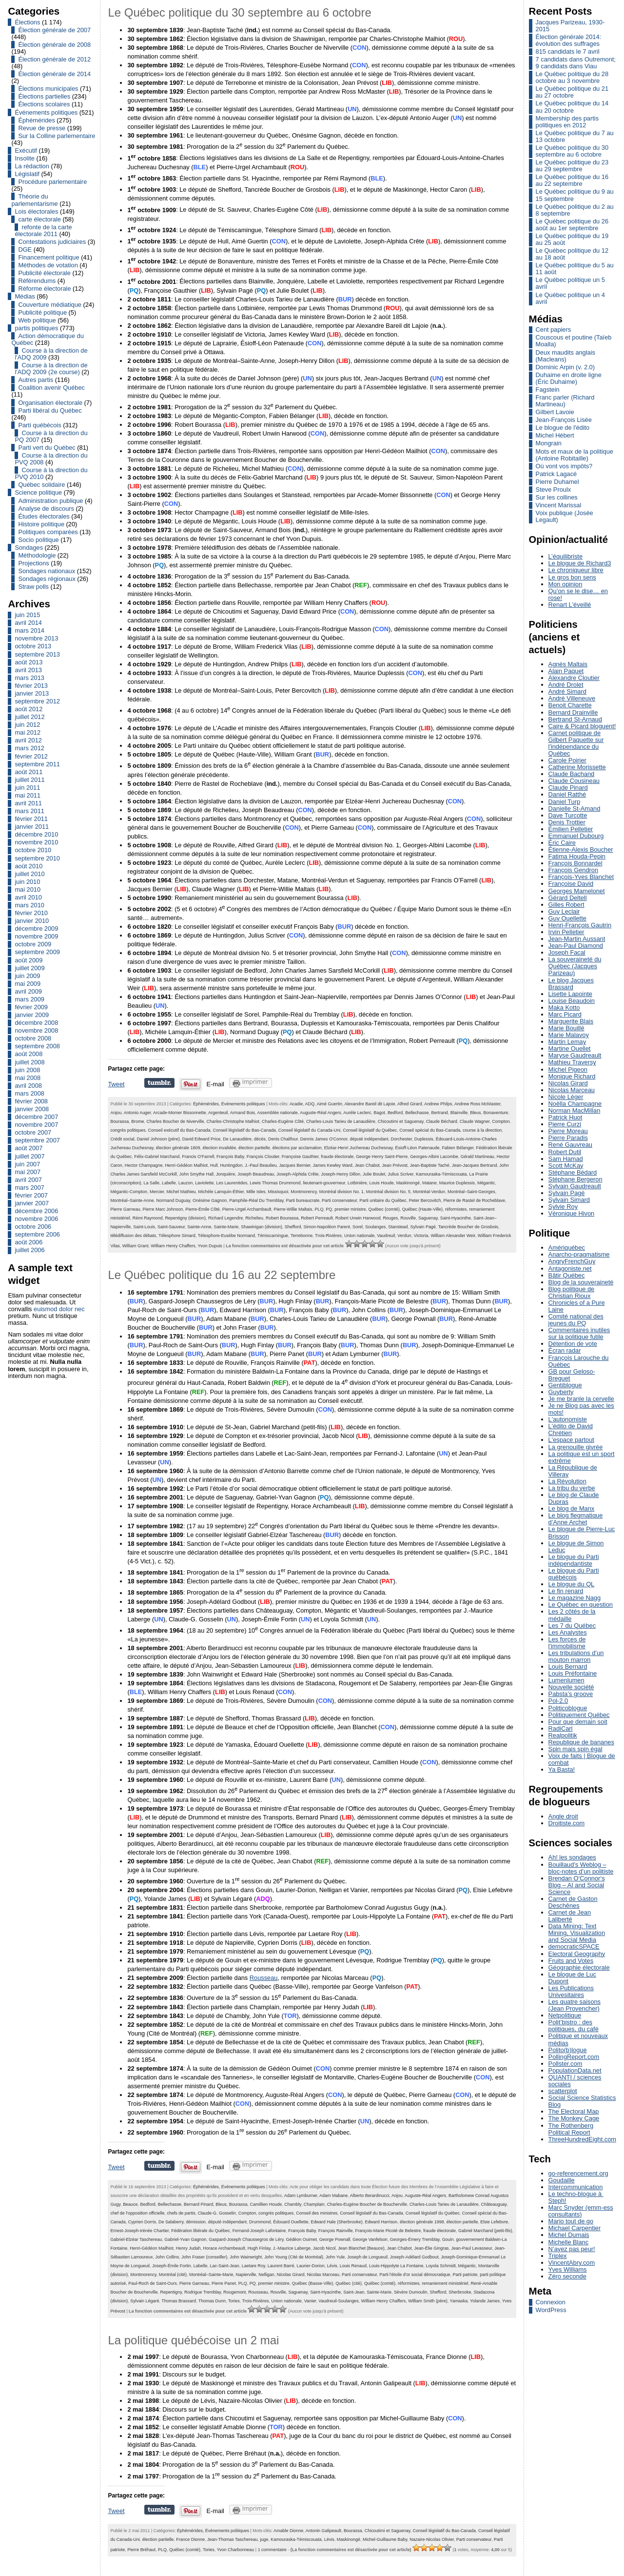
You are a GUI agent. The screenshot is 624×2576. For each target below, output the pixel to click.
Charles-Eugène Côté (283, 1121)
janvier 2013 (32, 693)
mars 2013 (29, 677)
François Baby (230, 1156)
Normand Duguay (173, 1200)
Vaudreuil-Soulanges (338, 2300)
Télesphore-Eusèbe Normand (226, 1235)
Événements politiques (46, 112)
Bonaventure (496, 1112)
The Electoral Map (573, 2111)
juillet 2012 (29, 716)
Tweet (116, 1084)
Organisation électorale (50, 402)
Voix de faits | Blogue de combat (581, 1759)
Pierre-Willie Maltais (292, 1209)
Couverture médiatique (49, 304)
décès (260, 1139)
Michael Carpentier (574, 2228)
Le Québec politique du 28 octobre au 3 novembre (572, 77)
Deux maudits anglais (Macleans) (565, 356)
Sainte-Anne (199, 1226)
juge (264, 2539)
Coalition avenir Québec (51, 387)
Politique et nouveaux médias (578, 2039)
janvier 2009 (32, 1014)
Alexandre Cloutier (574, 677)
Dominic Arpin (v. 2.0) (565, 367)
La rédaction (32, 166)
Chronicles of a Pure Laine (576, 1306)
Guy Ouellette (567, 918)
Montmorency (304, 1191)
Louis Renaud (353, 2265)
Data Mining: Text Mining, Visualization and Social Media (576, 1932)
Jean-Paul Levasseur (471, 2248)
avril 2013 (28, 670)
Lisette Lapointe (570, 994)
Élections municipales (48, 88)
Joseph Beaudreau (255, 1174)
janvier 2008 (32, 1109)
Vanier (310, 2300)
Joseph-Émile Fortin (171, 2265)
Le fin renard (566, 1591)
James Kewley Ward (332, 1165)
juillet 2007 (29, 1156)
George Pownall (335, 2239)
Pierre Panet (224, 2283)
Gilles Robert (566, 904)
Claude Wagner (474, 1121)
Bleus (475, 1112)
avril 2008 (28, 1085)
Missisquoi (278, 1191)
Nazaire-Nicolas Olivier (432, 2539)
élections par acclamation (297, 1147)
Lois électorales (36, 211)
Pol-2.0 (558, 1700)
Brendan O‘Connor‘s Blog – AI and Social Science (576, 1885)
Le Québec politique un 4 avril (570, 298)
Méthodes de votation (48, 265)
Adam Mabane (333, 2195)
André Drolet (566, 684)
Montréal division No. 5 (388, 1191)
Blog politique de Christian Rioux (571, 1292)
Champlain (314, 2204)
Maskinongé (408, 1182)
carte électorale (39, 219)
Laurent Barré (281, 2265)
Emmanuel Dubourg (576, 835)
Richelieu (254, 1218)
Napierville (246, 2274)
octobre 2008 (33, 1038)
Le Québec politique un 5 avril (570, 283)
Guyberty (561, 1392)
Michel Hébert (555, 435)
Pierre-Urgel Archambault (247, 1209)
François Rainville (335, 2230)
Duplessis (423, 1139)
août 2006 (28, 1242)
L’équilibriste (565, 556)
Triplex (557, 2255)
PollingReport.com (574, 2056)
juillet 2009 (29, 968)
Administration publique (50, 500)
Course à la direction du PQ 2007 (51, 436)
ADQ (309, 1103)
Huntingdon (231, 1165)
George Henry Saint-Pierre (382, 1156)
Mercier (157, 1191)
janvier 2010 (32, 920)
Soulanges (375, 1226)
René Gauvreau (570, 1144)
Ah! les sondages (572, 1857)
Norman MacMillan (574, 1110)
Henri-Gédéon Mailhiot (152, 2248)
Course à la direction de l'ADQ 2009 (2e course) (51, 368)
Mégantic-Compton (128, 1191)
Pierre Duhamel (557, 481)
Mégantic (486, 1182)
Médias (25, 296)
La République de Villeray (572, 1471)
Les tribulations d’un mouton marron (576, 1656)
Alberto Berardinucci (370, 2195)
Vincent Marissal (559, 505)
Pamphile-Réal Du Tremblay (256, 1200)
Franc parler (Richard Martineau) (565, 401)
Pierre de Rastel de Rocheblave (474, 1200)
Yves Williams (567, 2269)
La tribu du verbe (571, 1488)
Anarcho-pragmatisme (579, 1254)
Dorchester (401, 1139)
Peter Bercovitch (425, 1200)
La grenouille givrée (575, 1447)
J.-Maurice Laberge (292, 2248)
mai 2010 (27, 889)
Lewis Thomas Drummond (275, 1182)
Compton (500, 1121)
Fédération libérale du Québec (200, 2230)
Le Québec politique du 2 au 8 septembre (575, 210)
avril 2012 (28, 740)
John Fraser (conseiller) (204, 2257)
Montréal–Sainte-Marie (211, 2274)
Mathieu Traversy (572, 1062)
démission (196, 2221)
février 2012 (31, 756)
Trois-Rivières (328, 1235)
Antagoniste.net (570, 1268)
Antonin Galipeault (323, 2530)
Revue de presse (41, 128)
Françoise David (570, 883)
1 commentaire (272, 2549)
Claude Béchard (441, 1121)
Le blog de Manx (571, 1508)
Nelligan (266, 2274)
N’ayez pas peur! (571, 2249)
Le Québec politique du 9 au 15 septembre (575, 195)
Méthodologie (37, 555)
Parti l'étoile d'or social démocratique (414, 2274)
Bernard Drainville (573, 712)
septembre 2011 (37, 764)
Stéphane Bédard (572, 1172)
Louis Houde (381, 1182)
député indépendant (369, 1139)
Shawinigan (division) (261, 1226)
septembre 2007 (37, 1140)
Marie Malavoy (568, 1034)
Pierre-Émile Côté (202, 1209)
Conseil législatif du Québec (370, 1130)
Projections (33, 563)
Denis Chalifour (283, 1139)
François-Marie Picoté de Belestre (388, 2230)
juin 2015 (27, 615)
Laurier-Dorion (311, 2265)
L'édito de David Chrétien (570, 1429)
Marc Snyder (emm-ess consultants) (580, 2211)
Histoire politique (41, 524)
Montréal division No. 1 (341, 1191)
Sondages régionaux (46, 578)
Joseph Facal (566, 952)
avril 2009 (28, 991)
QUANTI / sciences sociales (575, 2081)
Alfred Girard (409, 1103)
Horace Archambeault (224, 2248)
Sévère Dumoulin (411, 2292)
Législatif (27, 174)
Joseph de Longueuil (367, 2257)
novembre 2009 (36, 936)
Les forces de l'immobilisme (567, 1643)
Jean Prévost (395, 1165)
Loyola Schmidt (440, 2265)
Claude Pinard (568, 787)
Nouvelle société (571, 1687)
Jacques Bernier (294, 1165)
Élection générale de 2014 (54, 74)
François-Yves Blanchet (581, 876)
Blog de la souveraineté (581, 1282)
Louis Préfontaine (572, 1673)
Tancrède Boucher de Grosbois (468, 1226)
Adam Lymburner (300, 2195)
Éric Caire (562, 842)
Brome (137, 1121)
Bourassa (119, 1121)
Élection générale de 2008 (54, 44)
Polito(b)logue (567, 2050)
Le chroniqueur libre (576, 570)
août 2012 (28, 709)
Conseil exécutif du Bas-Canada (179, 1130)
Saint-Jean (353, 2292)
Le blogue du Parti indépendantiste (573, 1560)
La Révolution (567, 1481)
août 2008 (28, 1054)
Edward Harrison (381, 2221)
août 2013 (28, 662)
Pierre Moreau (568, 1131)
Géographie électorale (579, 1967)
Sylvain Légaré (144, 2300)
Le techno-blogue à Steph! (576, 2197)
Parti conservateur (339, 1200)
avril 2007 (28, 1179)
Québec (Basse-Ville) (312, 2283)
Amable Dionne (288, 2530)
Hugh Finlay (259, 2248)
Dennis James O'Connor (324, 1139)
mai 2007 (27, 1172)
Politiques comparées (48, 532)
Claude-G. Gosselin (217, 2213)
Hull (213, 1165)
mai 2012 (27, 732)
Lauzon (185, 1182)
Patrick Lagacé (556, 474)
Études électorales (43, 516)
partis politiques (36, 328)
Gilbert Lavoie (555, 412)
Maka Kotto (564, 1007)
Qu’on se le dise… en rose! (578, 594)
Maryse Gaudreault (575, 1055)
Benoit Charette (570, 705)
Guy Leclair (564, 911)
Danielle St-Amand (574, 808)
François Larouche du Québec (578, 1361)
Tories (234, 2300)
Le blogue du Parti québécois (573, 1574)
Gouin (448, 2239)
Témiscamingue (272, 1235)
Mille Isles (255, 1191)
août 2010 (28, 866)
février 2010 (31, 913)
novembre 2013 (36, 638)
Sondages (29, 547)
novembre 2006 (36, 1218)
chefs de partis (181, 2213)
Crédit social (122, 1139)
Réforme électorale (44, 288)
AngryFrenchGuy (572, 1261)
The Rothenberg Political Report (570, 2129)
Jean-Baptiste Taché (429, 1165)
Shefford (293, 1226)
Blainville (459, 1112)
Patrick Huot (565, 1117)
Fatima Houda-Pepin (576, 856)
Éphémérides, (207, 1103)
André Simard (567, 691)
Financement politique (48, 257)
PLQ (318, 1209)
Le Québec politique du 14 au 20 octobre (572, 107)
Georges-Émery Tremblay (415, 2239)
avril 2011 (28, 803)
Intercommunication (575, 2187)
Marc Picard (565, 1014)
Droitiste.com (566, 1823)
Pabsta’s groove (570, 1693)
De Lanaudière (237, 1139)
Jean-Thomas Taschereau (232, 2539)
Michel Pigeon (567, 1069)
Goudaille (561, 2180)
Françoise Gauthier (300, 1156)
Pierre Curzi (565, 1124)
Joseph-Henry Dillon (340, 1174)
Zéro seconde (567, 2276)
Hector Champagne (144, 1165)
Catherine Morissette (577, 767)
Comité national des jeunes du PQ (576, 1320)
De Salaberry (171, 2221)
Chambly (292, 2204)
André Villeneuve (572, 698)
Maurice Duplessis (457, 1182)
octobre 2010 (33, 850)
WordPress (551, 2310)
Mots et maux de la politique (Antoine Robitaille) (574, 455)
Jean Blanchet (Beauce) (361, 2248)
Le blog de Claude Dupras (573, 1498)
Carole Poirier (567, 760)
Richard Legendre (225, 1218)
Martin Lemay (567, 1041)
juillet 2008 (29, 1062)
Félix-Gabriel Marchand (156, 1156)
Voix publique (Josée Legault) (564, 516)
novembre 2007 (36, 1124)
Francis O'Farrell (198, 1156)
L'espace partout (571, 1439)
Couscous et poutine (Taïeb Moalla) (574, 341)
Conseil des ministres (316, 2213)
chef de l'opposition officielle (137, 2213)
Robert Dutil (565, 1152)
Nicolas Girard (291, 2274)
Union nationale (359, 1235)
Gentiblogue (565, 1385)
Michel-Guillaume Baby (385, 2539)
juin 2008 (27, 1070)
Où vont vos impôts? (564, 466)
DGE (25, 249)
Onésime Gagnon (210, 1200)
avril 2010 (28, 897)
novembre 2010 (36, 842)
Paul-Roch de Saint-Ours (152, 2283)
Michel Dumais (568, 2234)
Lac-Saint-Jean (224, 2265)
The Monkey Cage (574, 2118)
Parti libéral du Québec (49, 410)
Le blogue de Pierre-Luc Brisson (581, 1532)
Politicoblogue (567, 1708)
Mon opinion (565, 584)
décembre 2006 (36, 1211)
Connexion (551, 2302)
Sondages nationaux (46, 571)
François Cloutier (263, 1156)
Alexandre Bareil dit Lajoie (369, 1103)
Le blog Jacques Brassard (571, 984)
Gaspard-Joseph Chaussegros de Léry (246, 2239)
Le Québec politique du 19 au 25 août (572, 239)
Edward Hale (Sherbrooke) (336, 2221)
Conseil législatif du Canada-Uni (309, 1130)
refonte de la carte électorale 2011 (43, 230)
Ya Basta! (561, 1769)
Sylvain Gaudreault (574, 1186)
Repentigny (171, 2292)
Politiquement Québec (579, 1714)
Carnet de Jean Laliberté (569, 1916)
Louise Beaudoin (571, 1000)
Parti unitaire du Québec (383, 1200)
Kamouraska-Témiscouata (441, 1174)
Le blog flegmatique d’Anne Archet (575, 1519)
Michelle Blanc (568, 2242)
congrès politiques (127, 1130)
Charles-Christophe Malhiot (233, 1121)
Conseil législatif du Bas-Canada (244, 1130)
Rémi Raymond (148, 1218)
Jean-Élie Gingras (431, 2248)
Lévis (332, 2265)
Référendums (37, 280)
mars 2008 (29, 1093)
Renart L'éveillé (569, 604)
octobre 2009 (33, 944)
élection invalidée (219, 1147)
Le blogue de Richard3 (579, 563)
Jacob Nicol (324, 2248)
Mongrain (549, 443)
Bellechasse (417, 1112)
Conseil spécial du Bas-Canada (429, 1130)
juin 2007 (27, 1164)
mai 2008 (27, 1077)
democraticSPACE (574, 1946)
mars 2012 (29, 748)
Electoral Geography (576, 1953)
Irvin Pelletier (566, 932)
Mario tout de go (570, 2221)
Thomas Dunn (212, 2300)
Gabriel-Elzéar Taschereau (136, 2239)
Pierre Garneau (125, 1209)
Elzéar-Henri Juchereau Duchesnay (358, 1147)
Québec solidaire (41, 484)
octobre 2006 (33, 1226)
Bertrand (439, 1112)
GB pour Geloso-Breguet (571, 1375)
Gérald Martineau (477, 1156)
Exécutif (26, 150)
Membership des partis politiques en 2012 (567, 122)
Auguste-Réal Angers (320, 1112)
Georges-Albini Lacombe (434, 1156)
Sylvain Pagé (423, 1226)
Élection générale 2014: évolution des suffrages (568, 40)
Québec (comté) (383, 1209)
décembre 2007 (36, 1116)
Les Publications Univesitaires (571, 1991)
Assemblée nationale (277, 1112)
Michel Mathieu (180, 1191)
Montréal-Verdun (429, 1191)
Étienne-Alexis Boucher (580, 849)
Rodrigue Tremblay (202, 2292)
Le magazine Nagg (574, 1597)
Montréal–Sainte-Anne (132, 1200)
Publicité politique (42, 312)
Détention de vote (572, 1343)
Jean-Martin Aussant (576, 938)
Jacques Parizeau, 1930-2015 (570, 26)
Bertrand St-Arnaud (575, 719)
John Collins (167, 2257)
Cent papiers (553, 329)
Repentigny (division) (185, 1218)
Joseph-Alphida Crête (297, 1174)
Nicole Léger (566, 1096)
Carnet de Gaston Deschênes (573, 1902)
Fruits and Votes (570, 1960)
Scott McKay (566, 1165)
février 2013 (31, 685)
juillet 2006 (29, 1250)
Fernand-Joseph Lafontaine (259, 2230)
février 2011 (31, 818)
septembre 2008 (37, 1046)
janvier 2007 (32, 1203)
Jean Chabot (367, 1165)
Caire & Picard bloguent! (582, 726)
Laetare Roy (253, 2265)
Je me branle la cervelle (581, 1398)
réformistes (456, 1209)
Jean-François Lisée (564, 419)
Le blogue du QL (571, 1584)
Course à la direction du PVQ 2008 (51, 459)
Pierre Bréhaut (141, 2549)
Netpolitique (565, 2015)
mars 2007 (29, 1187)
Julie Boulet (374, 1174)
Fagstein (548, 389)
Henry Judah (188, 2248)
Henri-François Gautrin (579, 925)
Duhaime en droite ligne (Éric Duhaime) (569, 378)
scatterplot (562, 2091)
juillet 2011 (29, 779)
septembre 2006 (37, 1234)
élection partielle (254, 1147)
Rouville (408, 1218)
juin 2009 (27, 975)
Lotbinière (357, 1182)
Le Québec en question (580, 1604)
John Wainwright (246, 2257)
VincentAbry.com (571, 2262)
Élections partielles (44, 96)
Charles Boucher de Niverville (175, 1121)
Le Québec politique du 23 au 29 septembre (572, 166)
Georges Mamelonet (576, 891)
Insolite (25, 158)
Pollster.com (565, 2063)
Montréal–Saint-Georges (471, 1191)
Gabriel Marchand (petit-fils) (485, 2230)
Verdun (404, 1235)
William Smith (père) (428, 2300)
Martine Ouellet (569, 1048)
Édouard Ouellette (290, 2221)
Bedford (395, 1112)
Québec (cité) (348, 2283)
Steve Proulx (553, 489)
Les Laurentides (231, 1182)
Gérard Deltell (567, 897)
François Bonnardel (575, 863)
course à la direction (482, 1130)
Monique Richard (572, 1076)
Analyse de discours (46, 508)
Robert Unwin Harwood (358, 1218)
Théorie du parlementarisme (34, 200)
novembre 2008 (36, 1030)
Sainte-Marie (226, 1226)
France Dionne (190, 2539)
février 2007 (31, 1195)
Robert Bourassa (282, 1218)
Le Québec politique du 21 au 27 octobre (572, 92)
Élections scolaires (44, 104)
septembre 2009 (37, 952)
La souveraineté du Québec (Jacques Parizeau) (575, 966)
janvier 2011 (32, 826)
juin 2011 (27, 787)
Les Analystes (567, 1632)
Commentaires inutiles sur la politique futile (579, 1333)
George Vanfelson (370, 2239)
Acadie (296, 1103)
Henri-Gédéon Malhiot (186, 1165)
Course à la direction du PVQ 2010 (51, 473)
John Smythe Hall (196, 1174)
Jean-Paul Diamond (575, 945)
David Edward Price (201, 1139)
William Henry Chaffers (173, 1245)
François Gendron (573, 870)
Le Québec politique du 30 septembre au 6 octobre (239, 12)
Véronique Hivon (571, 1213)
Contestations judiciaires (52, 241)
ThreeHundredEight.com (582, 2139)
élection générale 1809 (178, 1147)
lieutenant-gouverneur (324, 1182)
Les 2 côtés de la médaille (572, 1615)
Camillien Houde (266, 2204)
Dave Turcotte (567, 815)
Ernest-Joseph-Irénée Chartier (139, 2230)
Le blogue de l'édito (563, 427)
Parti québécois (39, 425)
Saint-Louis (144, 1226)
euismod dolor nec (59, 1309)
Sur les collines (557, 497)
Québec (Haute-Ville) (422, 1209)
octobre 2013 (33, 646)
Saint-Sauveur (171, 1226)
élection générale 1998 (422, 2221)
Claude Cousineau (574, 780)
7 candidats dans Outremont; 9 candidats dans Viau (576, 63)
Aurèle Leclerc (357, 1112)
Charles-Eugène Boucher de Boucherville (367, 2204)
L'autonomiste (567, 1419)
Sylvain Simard (569, 1199)
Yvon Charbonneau (235, 2549)
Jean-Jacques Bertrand (474, 1165)
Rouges (390, 1218)
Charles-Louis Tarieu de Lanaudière (340, 1121)
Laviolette (204, 1182)
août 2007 (28, 1148)
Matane (429, 1182)
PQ (329, 1209)
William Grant (135, 1245)
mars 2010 (29, 905)
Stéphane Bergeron (575, 1179)
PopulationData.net (575, 2070)
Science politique (38, 492)
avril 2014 (28, 622)
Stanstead (398, 1226)
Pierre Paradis (568, 1137)
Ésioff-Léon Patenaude (417, 1147)
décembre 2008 (36, 1022)
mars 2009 (29, 999)
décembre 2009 (36, 928)
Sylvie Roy (563, 1206)
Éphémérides (36, 120)
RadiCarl (560, 1728)
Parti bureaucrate (302, 1200)
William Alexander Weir (452, 1235)
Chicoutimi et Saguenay (401, 1121)
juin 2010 (27, 881)
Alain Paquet (566, 671)
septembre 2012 (37, 701)
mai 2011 (27, 795)
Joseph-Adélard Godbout (414, 2257)
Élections (27, 22)
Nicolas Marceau (323, 2274)
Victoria (421, 1235)
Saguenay (428, 1218)
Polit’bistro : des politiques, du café (573, 2025)
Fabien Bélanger (457, 1147)
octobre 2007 (33, 1132)
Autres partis (35, 379)
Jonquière (225, 1174)
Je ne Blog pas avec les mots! (581, 1409)
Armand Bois (242, 1112)
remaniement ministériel (445, 2283)
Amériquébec (566, 1247)
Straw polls (33, 586)
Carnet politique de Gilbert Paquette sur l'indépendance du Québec (576, 743)
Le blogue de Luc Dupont (572, 1978)
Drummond (260, 2221)
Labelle (169, 1182)
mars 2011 (29, 811)
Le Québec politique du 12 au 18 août (572, 254)
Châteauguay (494, 2204)
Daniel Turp (564, 801)
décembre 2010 (36, 834)
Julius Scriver (400, 1174)
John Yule (335, 2257)
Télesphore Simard (176, 1235)
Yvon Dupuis (210, 1245)
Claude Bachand (571, 774)
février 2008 (31, 1101)
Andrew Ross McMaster (477, 1103)
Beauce (130, 2204)
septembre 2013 (37, 654)
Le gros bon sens (572, 577)
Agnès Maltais (567, 664)
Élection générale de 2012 (54, 59)
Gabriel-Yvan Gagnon (185, 2239)
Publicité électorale (44, 273)
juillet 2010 (29, 874)
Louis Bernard (567, 1666)
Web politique (37, 320)
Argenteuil (218, 1112)
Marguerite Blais (570, 1021)
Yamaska (459, 2300)
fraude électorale (337, 1156)
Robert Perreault (317, 1218)
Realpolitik (562, 1735)
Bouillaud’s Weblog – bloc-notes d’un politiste (581, 1868)
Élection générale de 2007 (54, 30)
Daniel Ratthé (567, 794)
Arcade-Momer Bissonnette (179, 1112)
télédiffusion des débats (133, 1235)
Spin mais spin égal (575, 1749)
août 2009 (28, 960)
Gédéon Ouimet (301, 2239)
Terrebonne (301, 1235)
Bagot (379, 1112)
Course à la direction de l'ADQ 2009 (51, 354)
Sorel (357, 1226)
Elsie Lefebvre (494, 2221)
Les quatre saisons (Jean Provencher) (574, 2005)
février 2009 (31, 1007)
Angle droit (563, 1816)
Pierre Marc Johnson (163, 1209)
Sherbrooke (459, 2292)
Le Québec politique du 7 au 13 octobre (575, 136)
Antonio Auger (137, 1112)
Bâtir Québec (566, 1275)
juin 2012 (27, 724)
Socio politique (38, 539)
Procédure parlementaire (52, 181)
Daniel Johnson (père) (158, 1139)
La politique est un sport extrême (581, 1457)
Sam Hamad (565, 1158)
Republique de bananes (581, 1742)
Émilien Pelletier (570, 829)
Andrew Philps (438, 1103)
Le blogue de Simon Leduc (576, 1546)
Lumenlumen (566, 1680)
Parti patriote (464, 2274)
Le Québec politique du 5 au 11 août (575, 268)
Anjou (115, 1112)
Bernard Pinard (198, 2204)
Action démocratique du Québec (47, 339)
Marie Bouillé (566, 1028)
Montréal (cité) (173, 2274)
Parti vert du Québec (46, 447)
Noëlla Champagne (575, 1103)
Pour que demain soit (577, 1721)
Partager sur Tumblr (159, 1083)
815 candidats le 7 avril (568, 51)
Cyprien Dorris (142, 2221)
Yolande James (485, 2300)
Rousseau (264, 1977)
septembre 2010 (37, 858)
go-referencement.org (578, 2173)
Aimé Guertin (329, 1103)
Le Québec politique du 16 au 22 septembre (221, 1274)
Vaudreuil (386, 1235)
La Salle (151, 1182)
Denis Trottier (566, 822)
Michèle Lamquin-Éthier (221, 1191)
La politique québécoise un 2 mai (193, 2340)
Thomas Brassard (178, 2300)
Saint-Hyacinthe (455, 1218)
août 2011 (28, 772)
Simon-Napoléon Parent (327, 1226)
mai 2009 (27, 983)
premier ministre (350, 1209)
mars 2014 (29, 630)
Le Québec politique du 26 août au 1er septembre (572, 225)
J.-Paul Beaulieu (260, 1165)
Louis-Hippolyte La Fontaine (396, 2265)
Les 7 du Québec (572, 1625)
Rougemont (234, 2292)
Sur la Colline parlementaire (56, 136)
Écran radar (564, 1350)
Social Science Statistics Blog (582, 2101)
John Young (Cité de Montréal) (293, 2257)
